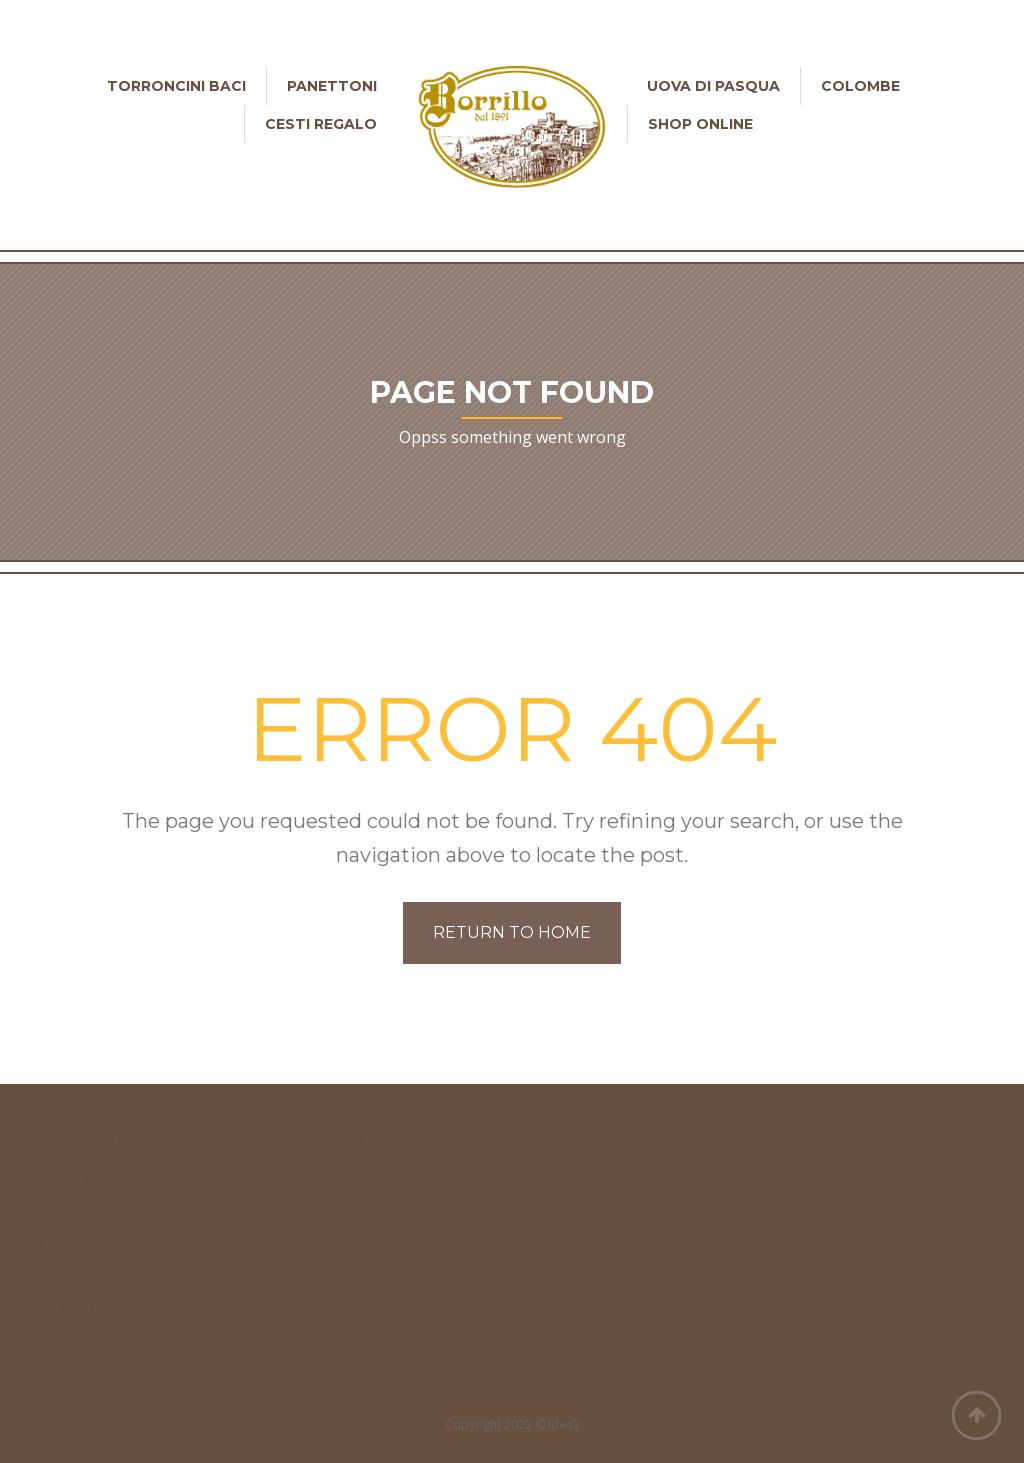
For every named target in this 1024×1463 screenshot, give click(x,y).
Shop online (700, 124)
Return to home (512, 932)
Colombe (860, 86)
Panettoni (332, 86)
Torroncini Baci (176, 86)
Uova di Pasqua (713, 86)
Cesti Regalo (321, 124)
